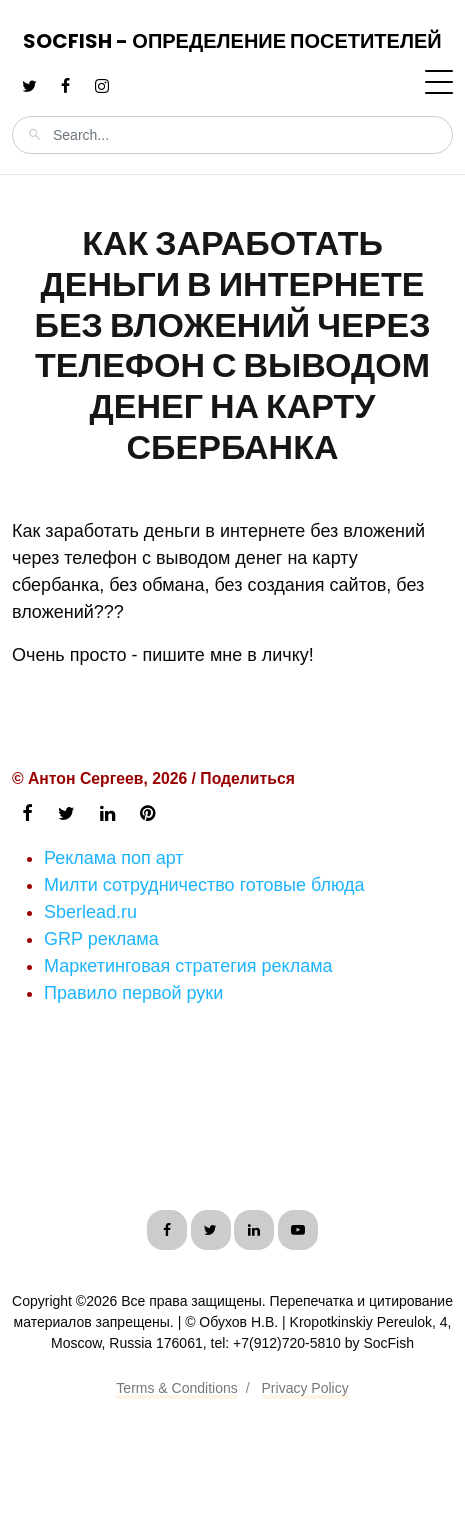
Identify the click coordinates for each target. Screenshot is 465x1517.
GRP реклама (101, 939)
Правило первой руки (133, 993)
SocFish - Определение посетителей (232, 41)
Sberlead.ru (90, 912)
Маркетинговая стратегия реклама (188, 966)
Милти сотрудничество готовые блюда (204, 885)
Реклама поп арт (114, 858)
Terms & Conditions (176, 1388)
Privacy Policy (305, 1388)
